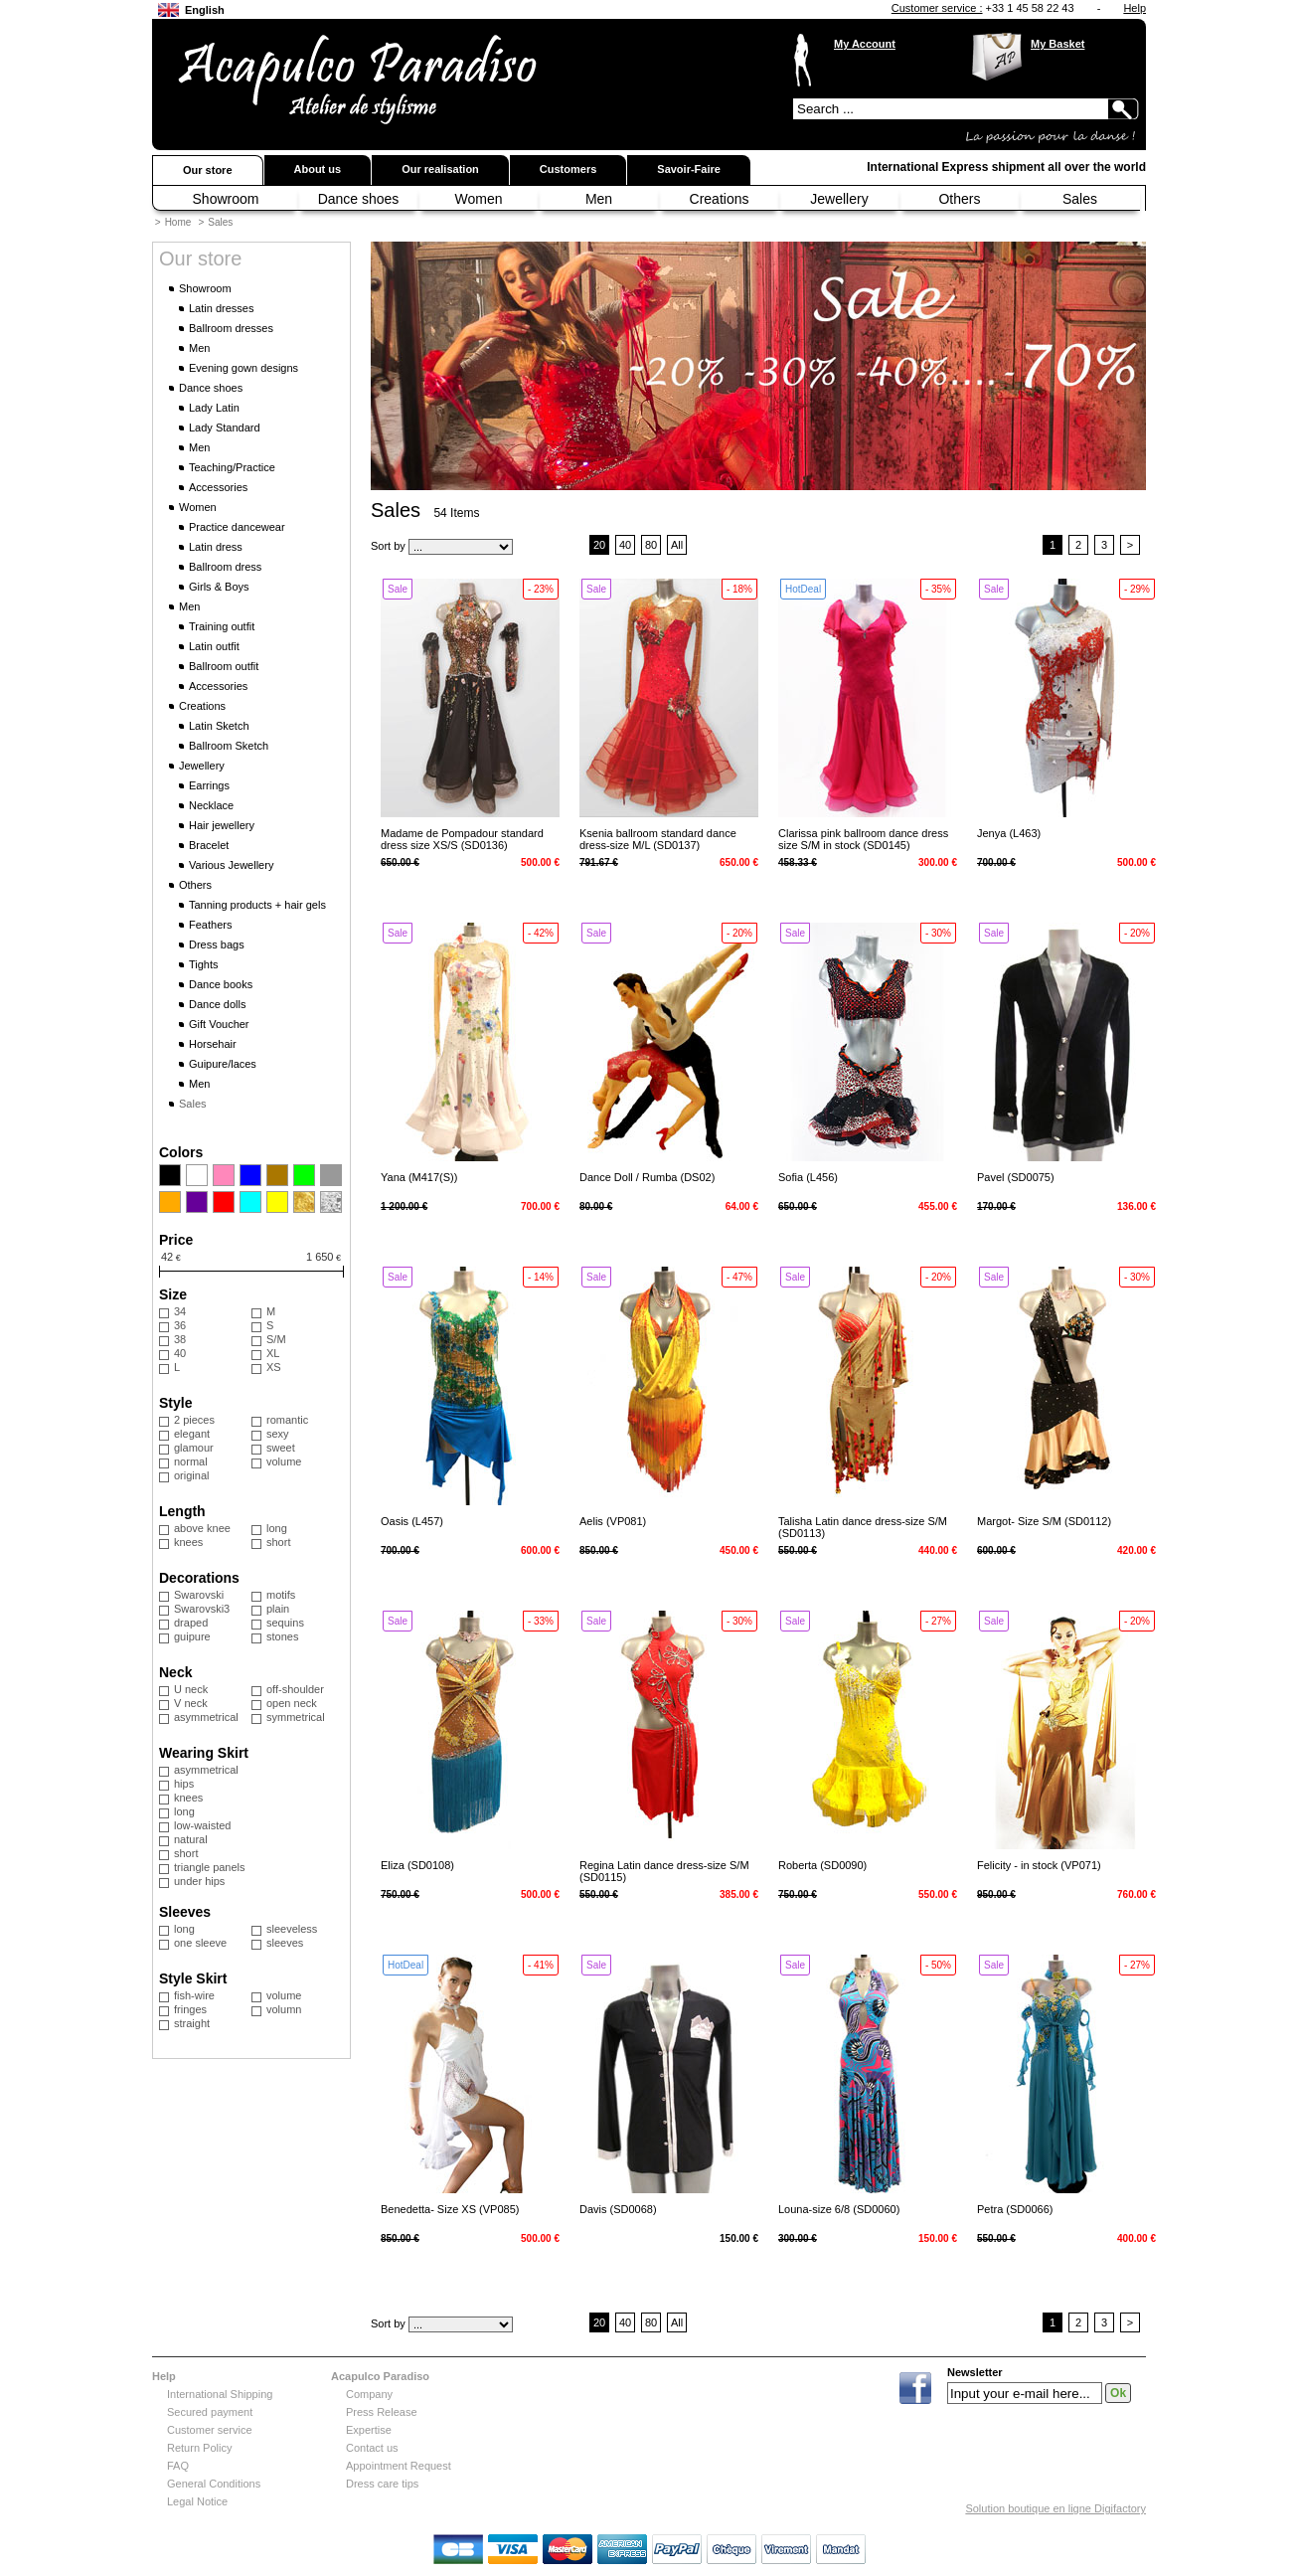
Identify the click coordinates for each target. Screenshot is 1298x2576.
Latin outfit (214, 646)
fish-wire (194, 1995)
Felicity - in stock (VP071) (1039, 1865)
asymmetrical (206, 1717)
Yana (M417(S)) (419, 1177)
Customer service (209, 2430)
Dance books (220, 984)
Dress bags (216, 944)
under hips (199, 1881)
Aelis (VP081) (612, 1521)
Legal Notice (197, 2501)
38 (180, 1339)
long (276, 1528)
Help (1134, 8)
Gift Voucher (219, 1024)
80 (651, 545)
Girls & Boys (219, 587)
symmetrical (295, 1717)
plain (277, 1609)
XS (273, 1367)
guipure (192, 1636)
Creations (719, 199)
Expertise (369, 2430)
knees (188, 1542)
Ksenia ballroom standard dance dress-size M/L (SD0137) (657, 839)
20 (599, 545)
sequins (285, 1623)
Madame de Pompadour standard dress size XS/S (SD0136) (462, 839)
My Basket (1057, 44)
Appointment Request (398, 2466)
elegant (192, 1434)
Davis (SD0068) (618, 2209)
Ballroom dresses (231, 328)
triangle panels (209, 1867)
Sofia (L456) (808, 1177)
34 (180, 1311)
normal (191, 1461)
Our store (208, 170)
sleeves (284, 1943)
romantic (287, 1420)
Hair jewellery (221, 825)
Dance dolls (217, 1004)
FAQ (178, 2466)
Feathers (210, 925)
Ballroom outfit (223, 666)
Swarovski (199, 1595)
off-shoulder (295, 1689)
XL (272, 1353)
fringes (190, 2009)
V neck (191, 1703)
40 (180, 1353)
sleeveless (291, 1929)
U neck (191, 1689)
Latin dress (216, 547)
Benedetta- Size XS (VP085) (450, 2209)
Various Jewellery (231, 865)
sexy (277, 1434)
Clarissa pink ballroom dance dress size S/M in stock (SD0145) (863, 839)
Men (598, 199)
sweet (280, 1448)
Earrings (209, 785)
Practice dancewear (237, 527)
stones (282, 1636)
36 (180, 1325)
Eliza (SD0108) (417, 1865)
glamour (194, 1448)
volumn (283, 2009)
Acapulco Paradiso (380, 2376)
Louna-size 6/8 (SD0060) (838, 2209)
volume (283, 1461)
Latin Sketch (219, 726)
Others (959, 199)
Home (178, 222)
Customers (568, 169)
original (191, 1475)
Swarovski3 (202, 1609)
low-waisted (202, 1825)
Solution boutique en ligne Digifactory (1055, 2508)
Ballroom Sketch (228, 746)
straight (192, 2023)
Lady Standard (224, 427)
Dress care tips (382, 2484)
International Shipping (219, 2394)
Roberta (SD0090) (822, 1865)
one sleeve (200, 1943)
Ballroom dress (225, 567)
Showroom (226, 199)
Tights (204, 964)
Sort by (388, 546)
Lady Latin (214, 408)
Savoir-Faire (689, 169)
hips (184, 1784)
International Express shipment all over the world (1006, 167)
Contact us (372, 2448)
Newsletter (975, 2372)
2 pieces (194, 1420)
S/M (276, 1339)
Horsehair (213, 1044)
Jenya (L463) (1009, 833)
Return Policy (199, 2448)
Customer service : (937, 8)
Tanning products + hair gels (257, 905)
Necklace (211, 805)
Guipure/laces (222, 1064)
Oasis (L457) (412, 1521)
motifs (280, 1595)
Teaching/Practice (232, 467)
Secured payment (209, 2412)
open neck (291, 1703)
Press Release (381, 2412)
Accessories (218, 487)
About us (318, 169)
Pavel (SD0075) (1016, 1177)
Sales (1079, 199)
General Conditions (213, 2484)
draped (191, 1623)
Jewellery (839, 199)
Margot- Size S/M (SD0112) (1044, 1521)
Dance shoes (359, 199)
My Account (864, 44)
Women (479, 199)
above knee (202, 1528)
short (278, 1542)
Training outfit (221, 626)
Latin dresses (221, 308)
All (677, 545)
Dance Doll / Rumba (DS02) (647, 1177)
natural (191, 1839)
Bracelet (209, 845)
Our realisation (440, 169)
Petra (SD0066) (1015, 2209)
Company (369, 2394)
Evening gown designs (243, 368)
